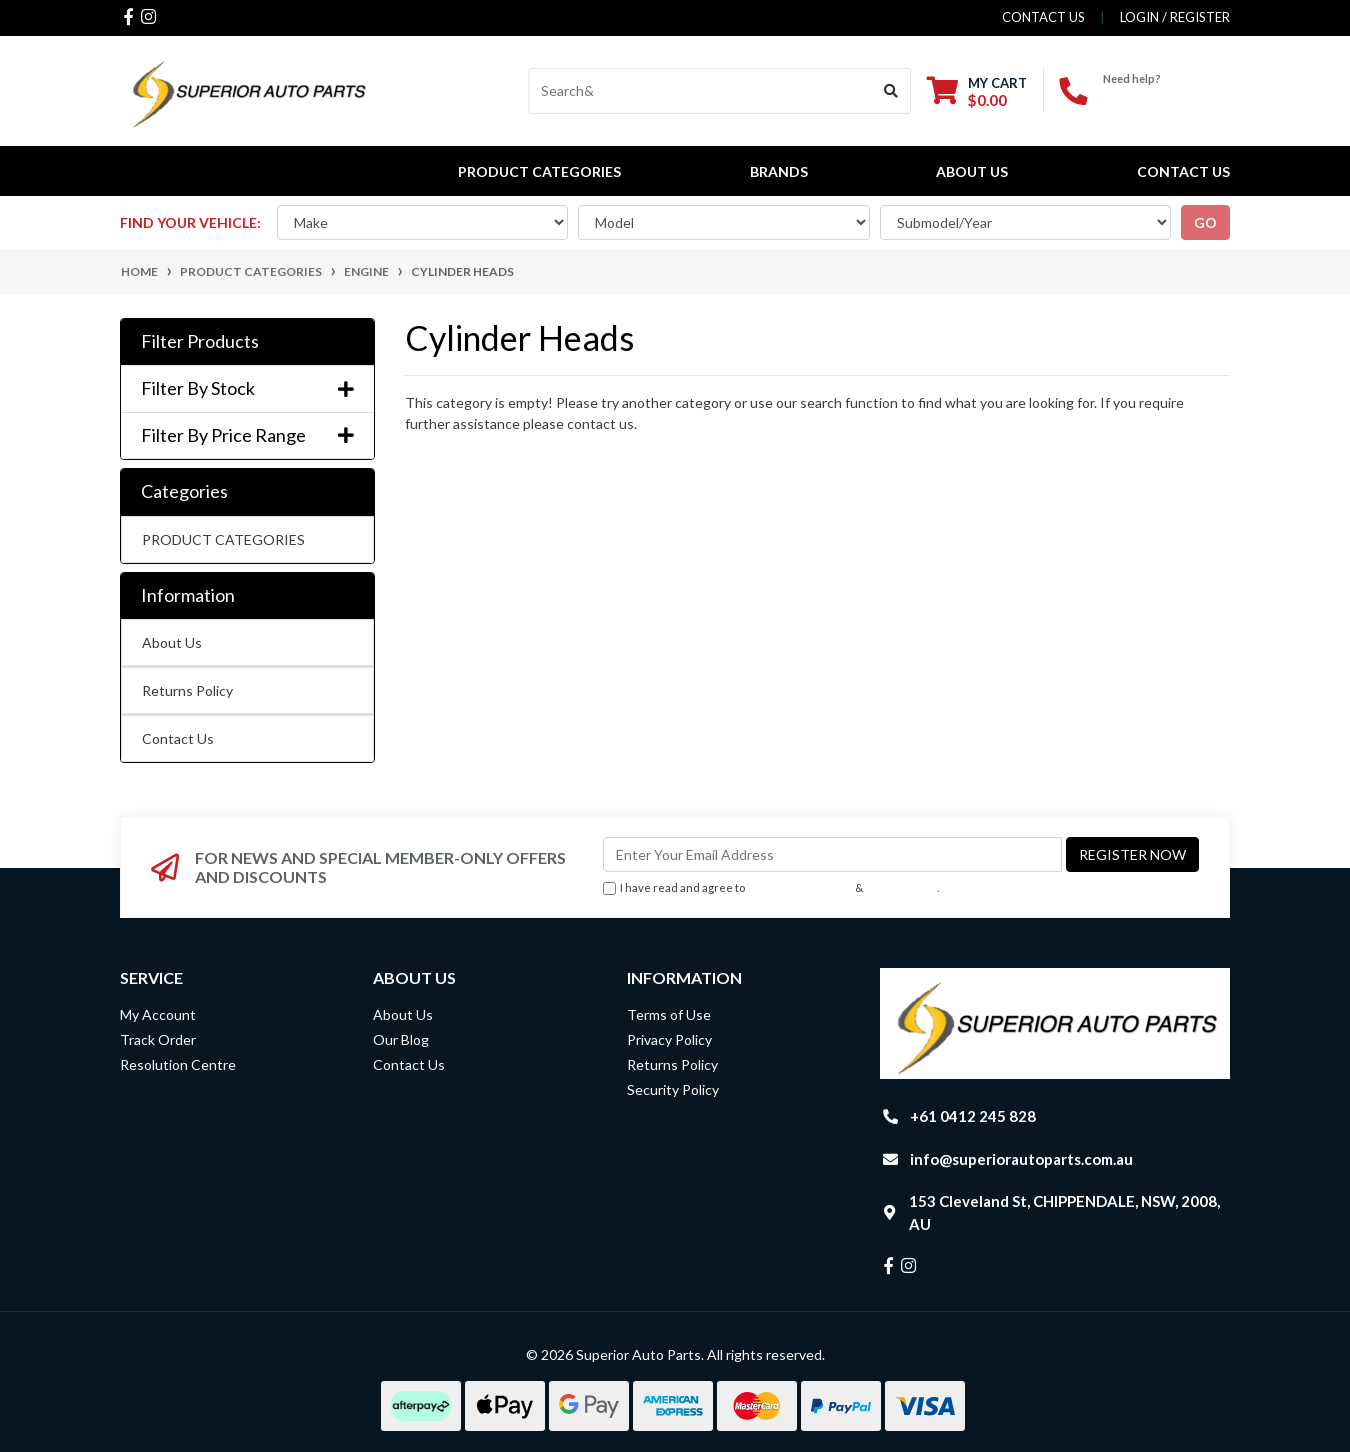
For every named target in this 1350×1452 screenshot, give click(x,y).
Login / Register (1175, 17)
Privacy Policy (902, 887)
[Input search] (700, 91)
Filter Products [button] (200, 341)
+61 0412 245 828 (1166, 95)
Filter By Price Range (247, 435)
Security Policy (673, 1089)
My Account (158, 1014)
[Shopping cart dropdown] (977, 91)
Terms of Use (669, 1014)
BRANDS (779, 171)
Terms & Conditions (800, 887)
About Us (972, 171)
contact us (1043, 17)
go (1205, 222)
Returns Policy (187, 690)
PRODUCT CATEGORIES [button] (539, 171)
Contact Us (1183, 171)
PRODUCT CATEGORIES (223, 539)
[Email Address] (832, 854)
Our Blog (401, 1039)
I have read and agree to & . (771, 888)
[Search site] (891, 91)
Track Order (158, 1039)
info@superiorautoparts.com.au (1021, 1159)
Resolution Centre (178, 1064)
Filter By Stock (247, 388)
